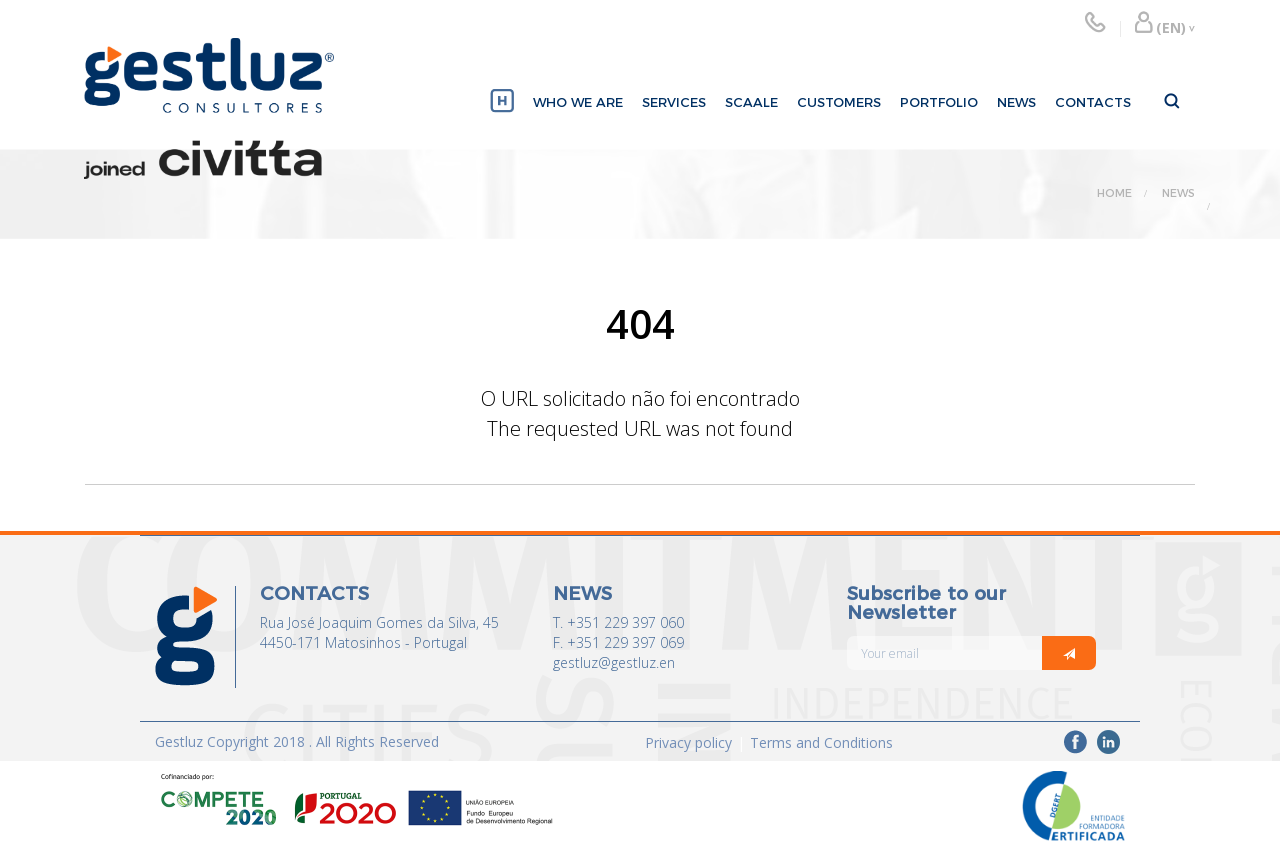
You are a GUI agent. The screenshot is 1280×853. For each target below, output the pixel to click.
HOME (1114, 193)
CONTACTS (1093, 102)
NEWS (1016, 102)
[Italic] (1069, 653)
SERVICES (674, 102)
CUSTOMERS (839, 102)
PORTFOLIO (939, 102)
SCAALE (751, 102)
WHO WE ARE (578, 102)
